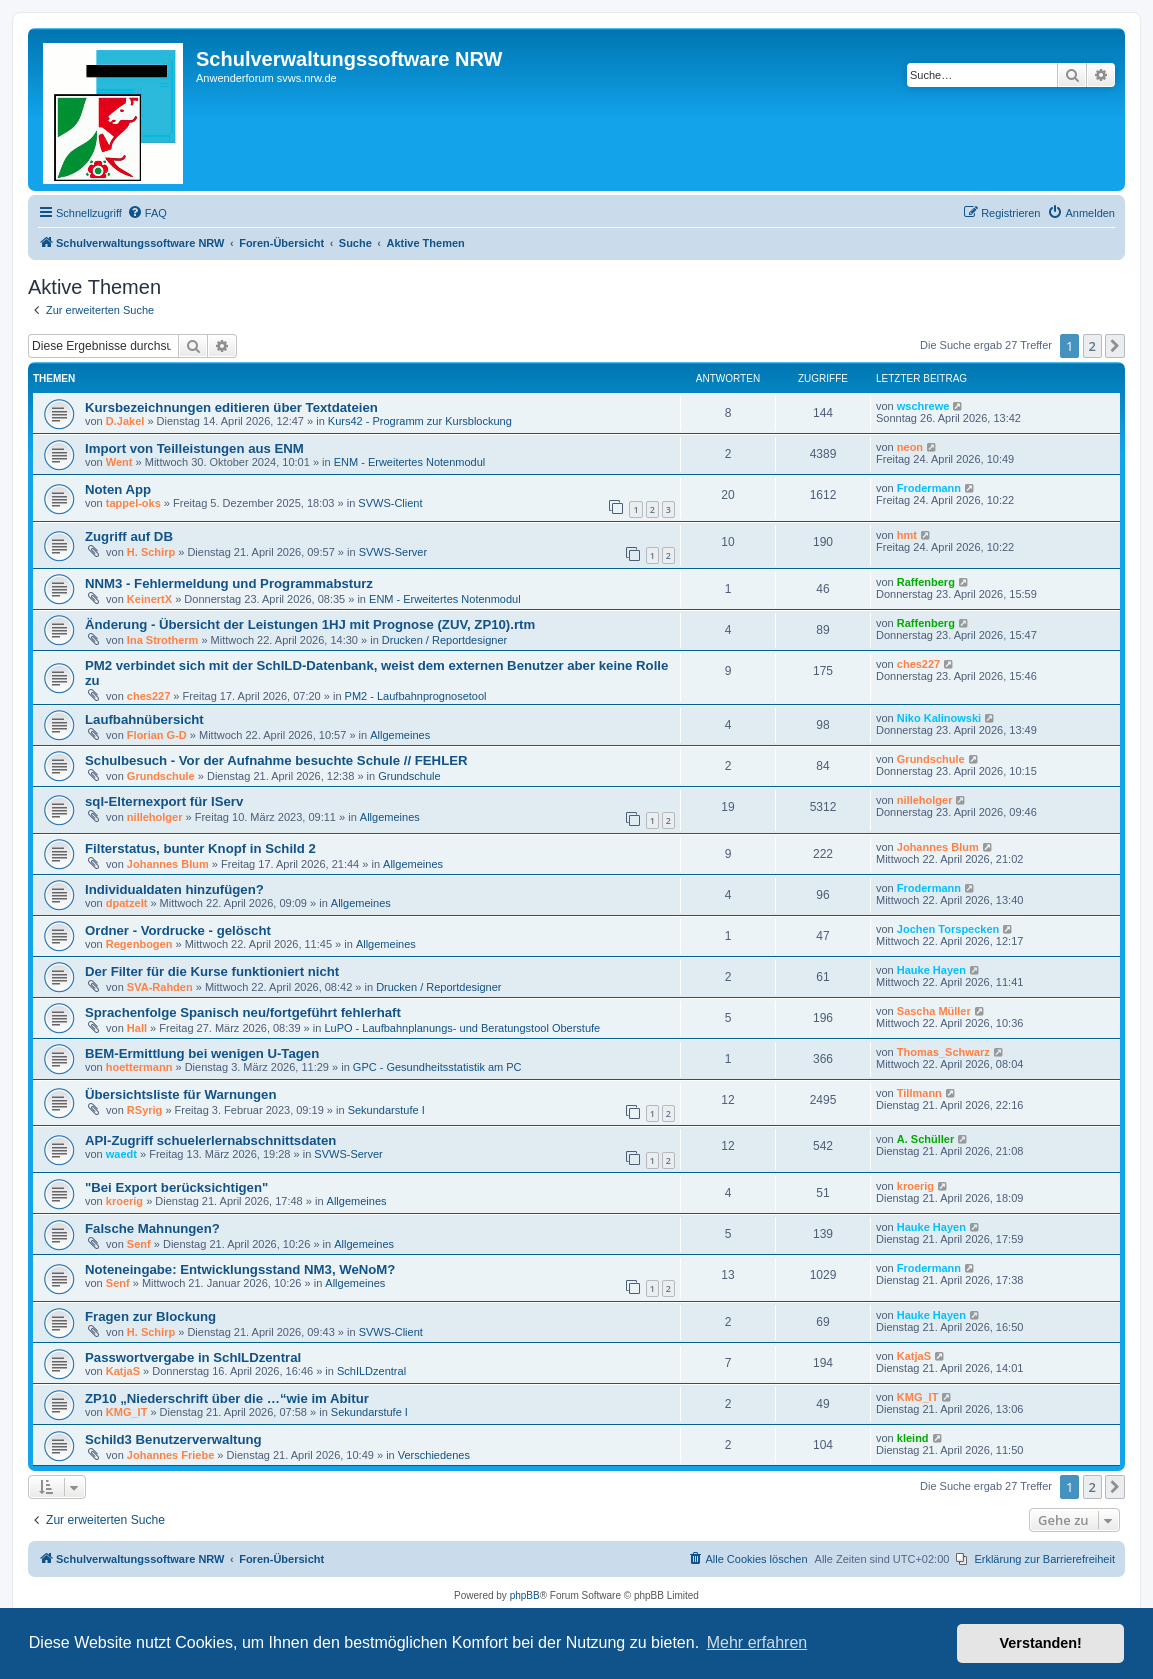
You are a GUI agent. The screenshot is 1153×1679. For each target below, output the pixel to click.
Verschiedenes (434, 1455)
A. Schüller (925, 1139)
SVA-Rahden (160, 987)
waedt (121, 1154)
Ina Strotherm (163, 640)
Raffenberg (926, 582)
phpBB (525, 1595)
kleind (913, 1438)
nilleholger (155, 817)
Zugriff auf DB (129, 536)
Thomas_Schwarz (943, 1052)
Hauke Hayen (931, 970)
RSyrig (144, 1110)
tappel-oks (133, 503)
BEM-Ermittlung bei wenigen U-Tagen (202, 1053)
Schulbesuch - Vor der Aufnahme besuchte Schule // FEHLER (276, 760)
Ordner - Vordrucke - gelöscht (178, 930)
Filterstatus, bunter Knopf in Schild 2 (200, 848)
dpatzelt (127, 903)
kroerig (124, 1201)
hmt (907, 535)
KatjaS (123, 1371)
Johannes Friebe (170, 1455)
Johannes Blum (168, 864)
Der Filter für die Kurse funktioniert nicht (212, 971)
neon (910, 447)
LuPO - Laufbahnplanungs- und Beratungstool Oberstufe (462, 1028)
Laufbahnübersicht (144, 719)
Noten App (118, 489)
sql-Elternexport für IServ (164, 801)
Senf (139, 1244)
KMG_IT (127, 1412)
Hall (137, 1028)
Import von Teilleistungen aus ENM (194, 448)
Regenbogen (139, 944)
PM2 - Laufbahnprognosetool (416, 696)
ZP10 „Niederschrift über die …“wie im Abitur (227, 1398)
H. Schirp (151, 552)
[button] (1115, 346)
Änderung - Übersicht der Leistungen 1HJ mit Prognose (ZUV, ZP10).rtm (310, 624)
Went (119, 462)
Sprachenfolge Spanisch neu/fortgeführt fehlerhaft (243, 1012)
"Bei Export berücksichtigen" (176, 1187)
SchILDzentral (371, 1371)
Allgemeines (400, 735)
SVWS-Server (393, 552)
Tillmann (919, 1093)
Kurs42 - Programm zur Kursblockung (420, 421)
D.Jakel (125, 421)
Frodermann (929, 488)
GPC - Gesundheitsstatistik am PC (437, 1067)
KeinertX (149, 599)
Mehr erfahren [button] (757, 1642)
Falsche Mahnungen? (152, 1228)
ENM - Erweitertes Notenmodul (410, 462)
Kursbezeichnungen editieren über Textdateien (231, 407)
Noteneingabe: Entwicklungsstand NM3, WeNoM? (240, 1269)
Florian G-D (157, 735)
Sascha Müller (934, 1011)
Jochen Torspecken (948, 929)
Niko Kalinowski (939, 718)
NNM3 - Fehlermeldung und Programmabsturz (229, 583)
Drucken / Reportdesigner (444, 640)
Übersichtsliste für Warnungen (181, 1094)
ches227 (148, 696)
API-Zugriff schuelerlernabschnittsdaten (210, 1140)
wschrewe (923, 406)
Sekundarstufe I (386, 1110)
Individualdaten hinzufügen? (174, 889)
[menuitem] (147, 213)
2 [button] (1092, 346)
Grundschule (161, 776)
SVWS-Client (390, 503)
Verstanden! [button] (1041, 1643)
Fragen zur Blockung (150, 1316)
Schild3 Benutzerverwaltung (173, 1439)
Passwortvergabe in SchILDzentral (193, 1357)
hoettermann (139, 1067)
